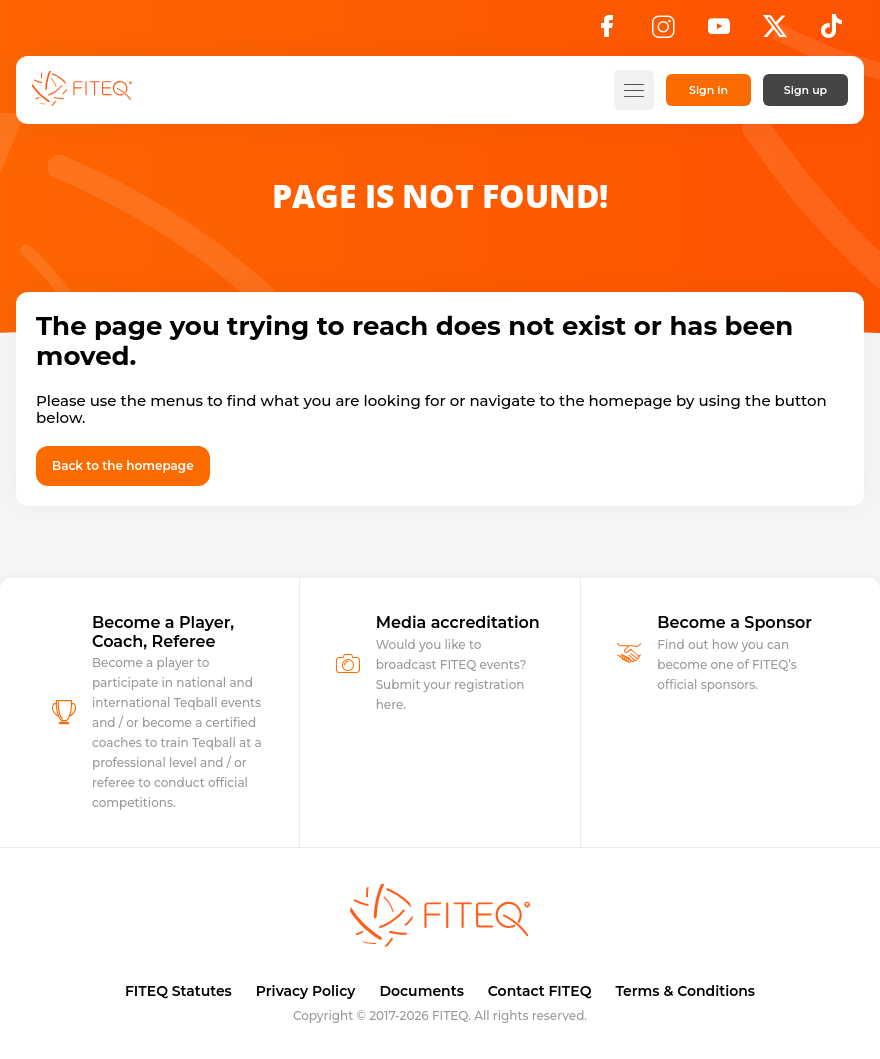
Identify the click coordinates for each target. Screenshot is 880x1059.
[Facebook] (607, 32)
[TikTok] (831, 32)
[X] (775, 32)
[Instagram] (663, 32)
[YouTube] (719, 32)
